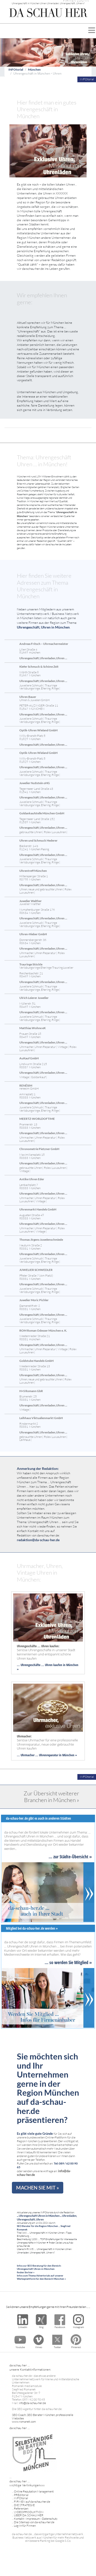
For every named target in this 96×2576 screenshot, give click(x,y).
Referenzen (21, 2508)
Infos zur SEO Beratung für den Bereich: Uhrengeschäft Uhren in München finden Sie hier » (39, 2269)
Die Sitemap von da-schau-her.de (34, 2522)
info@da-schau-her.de (32, 2403)
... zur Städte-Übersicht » (70, 1856)
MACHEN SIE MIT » (37, 2188)
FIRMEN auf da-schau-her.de (32, 2501)
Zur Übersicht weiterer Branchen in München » (51, 1797)
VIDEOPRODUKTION (28, 2512)
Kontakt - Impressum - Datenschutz (35, 2519)
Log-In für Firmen (25, 2525)
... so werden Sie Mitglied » (68, 1962)
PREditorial (21, 2495)
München (34, 69)
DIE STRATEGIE (24, 2505)
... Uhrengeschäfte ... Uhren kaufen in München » (47, 1667)
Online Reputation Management (34, 2491)
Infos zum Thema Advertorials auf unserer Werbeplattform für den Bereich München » (41, 2277)
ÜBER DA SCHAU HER (28, 2515)
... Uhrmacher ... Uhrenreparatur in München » (47, 1755)
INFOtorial (15, 69)
